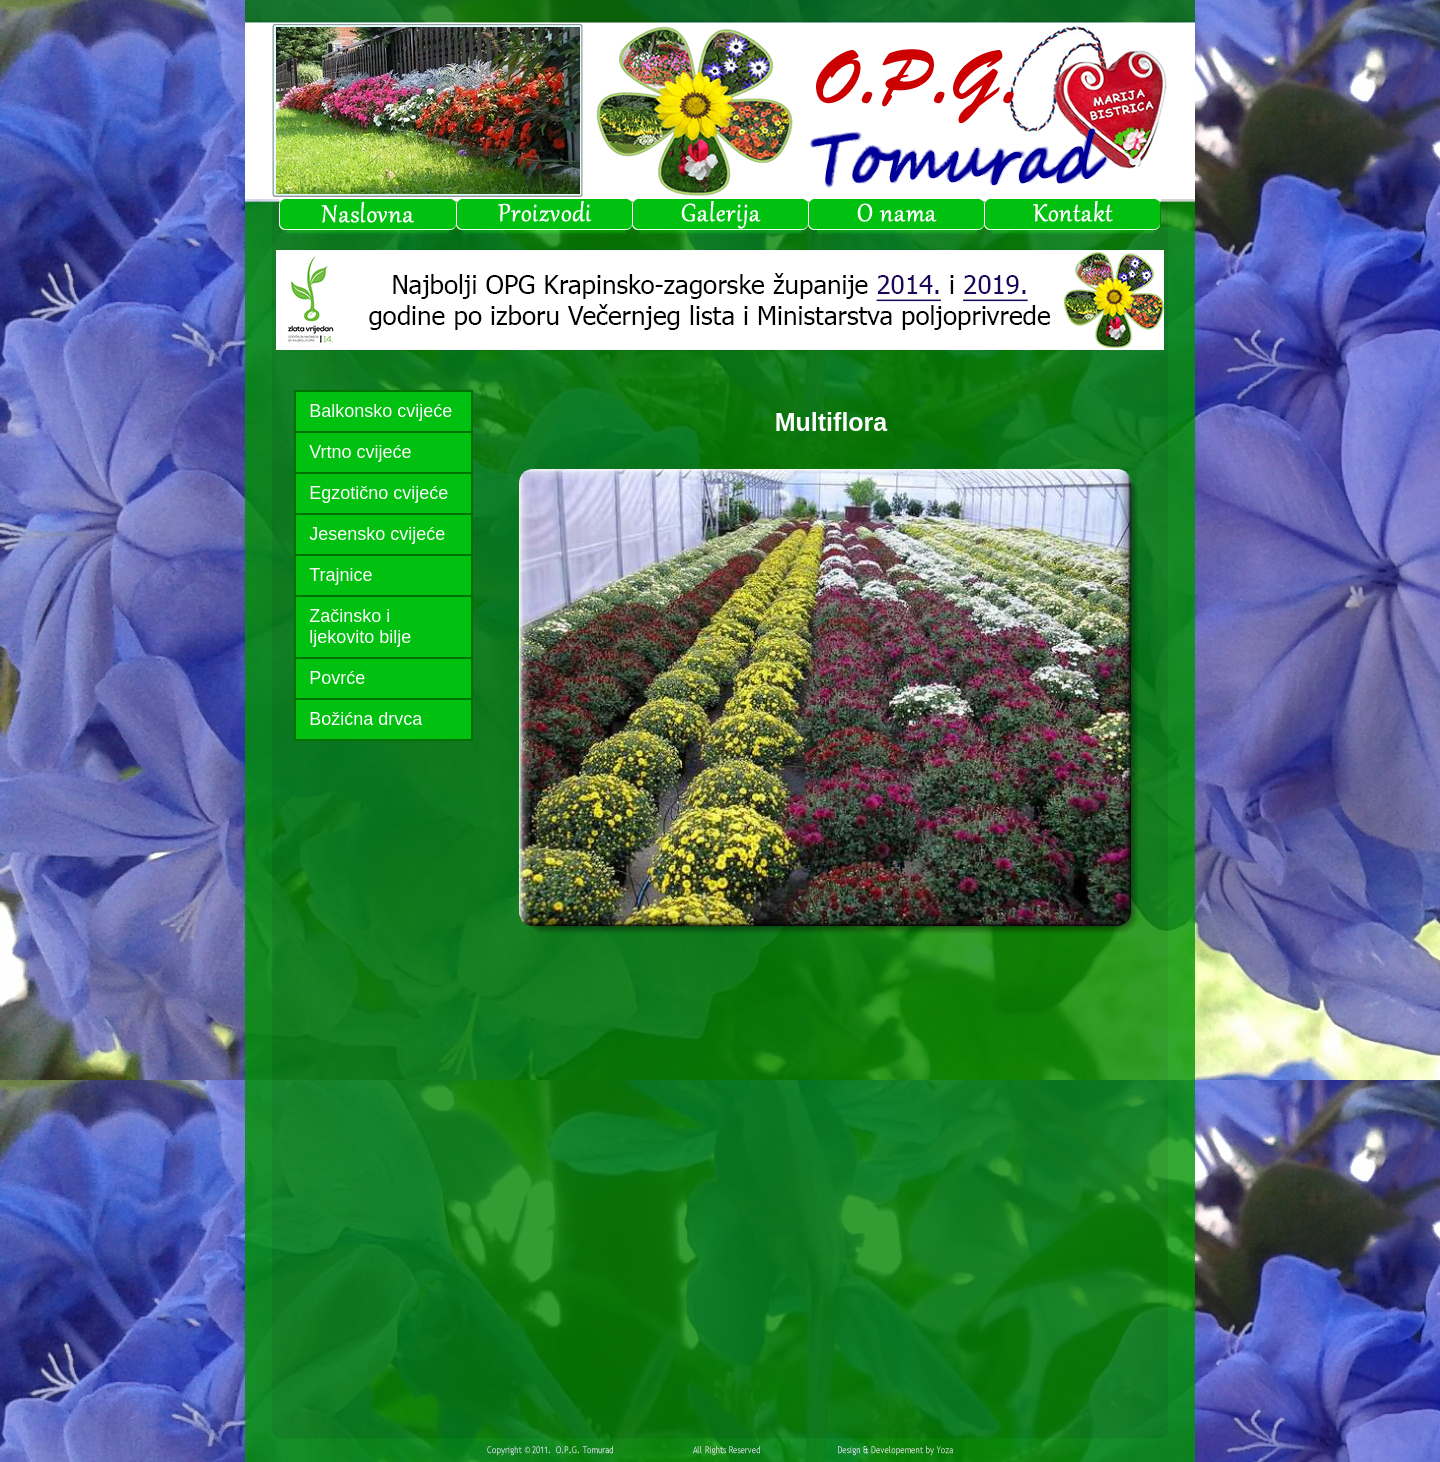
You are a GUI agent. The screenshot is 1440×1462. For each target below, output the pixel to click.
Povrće (337, 678)
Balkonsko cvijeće (380, 411)
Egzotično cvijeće (378, 493)
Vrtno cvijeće (360, 452)
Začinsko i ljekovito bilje (360, 626)
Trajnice (340, 575)
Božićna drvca (365, 719)
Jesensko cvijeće (377, 534)
